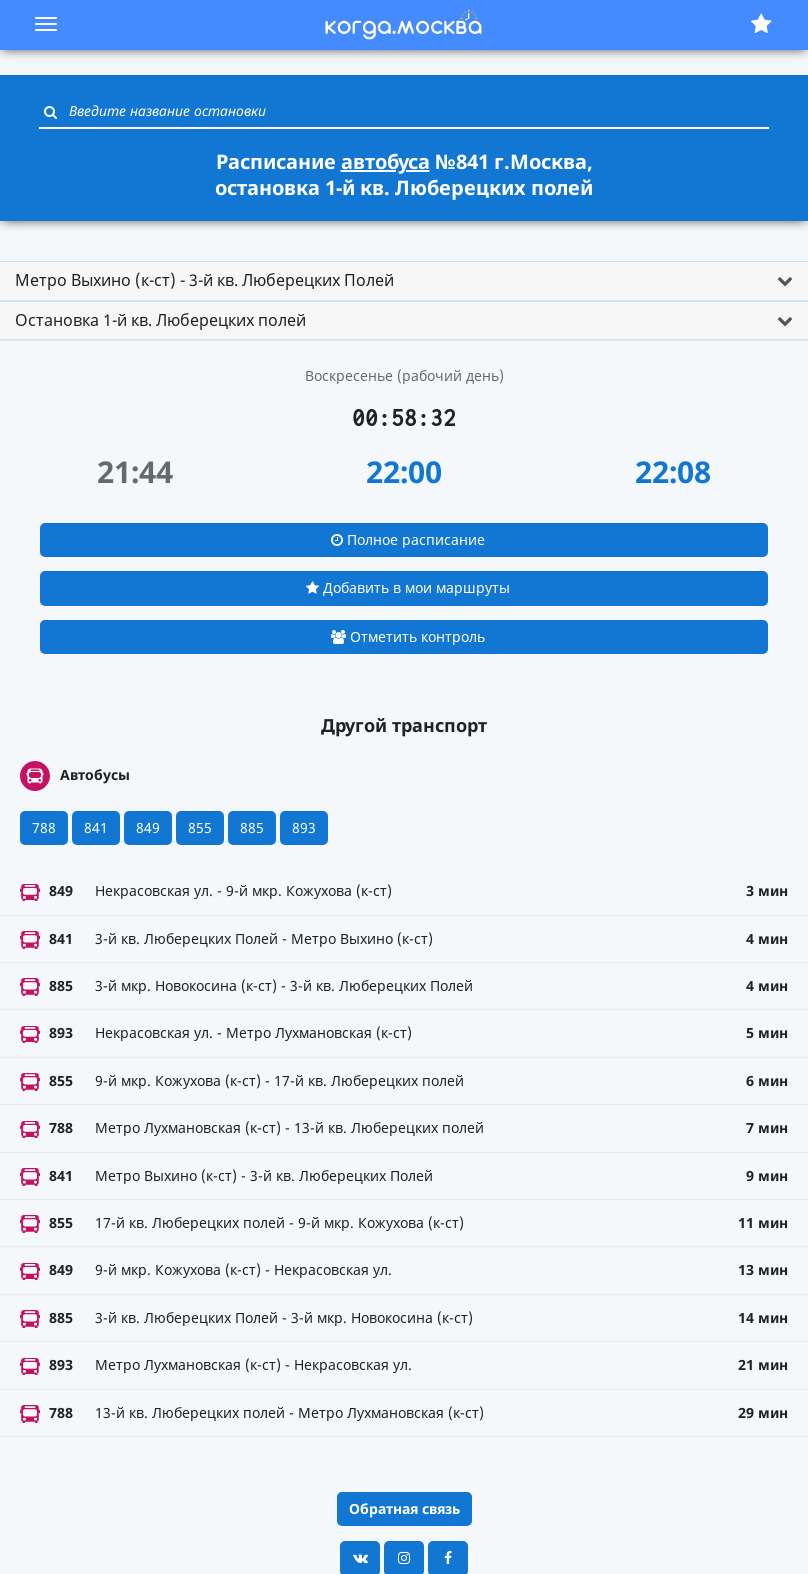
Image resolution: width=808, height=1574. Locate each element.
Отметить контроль (408, 636)
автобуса (385, 161)
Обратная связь (404, 1508)
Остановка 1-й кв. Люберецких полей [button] (160, 320)
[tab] (404, 281)
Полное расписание (408, 539)
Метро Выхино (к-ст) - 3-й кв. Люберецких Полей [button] (204, 280)
